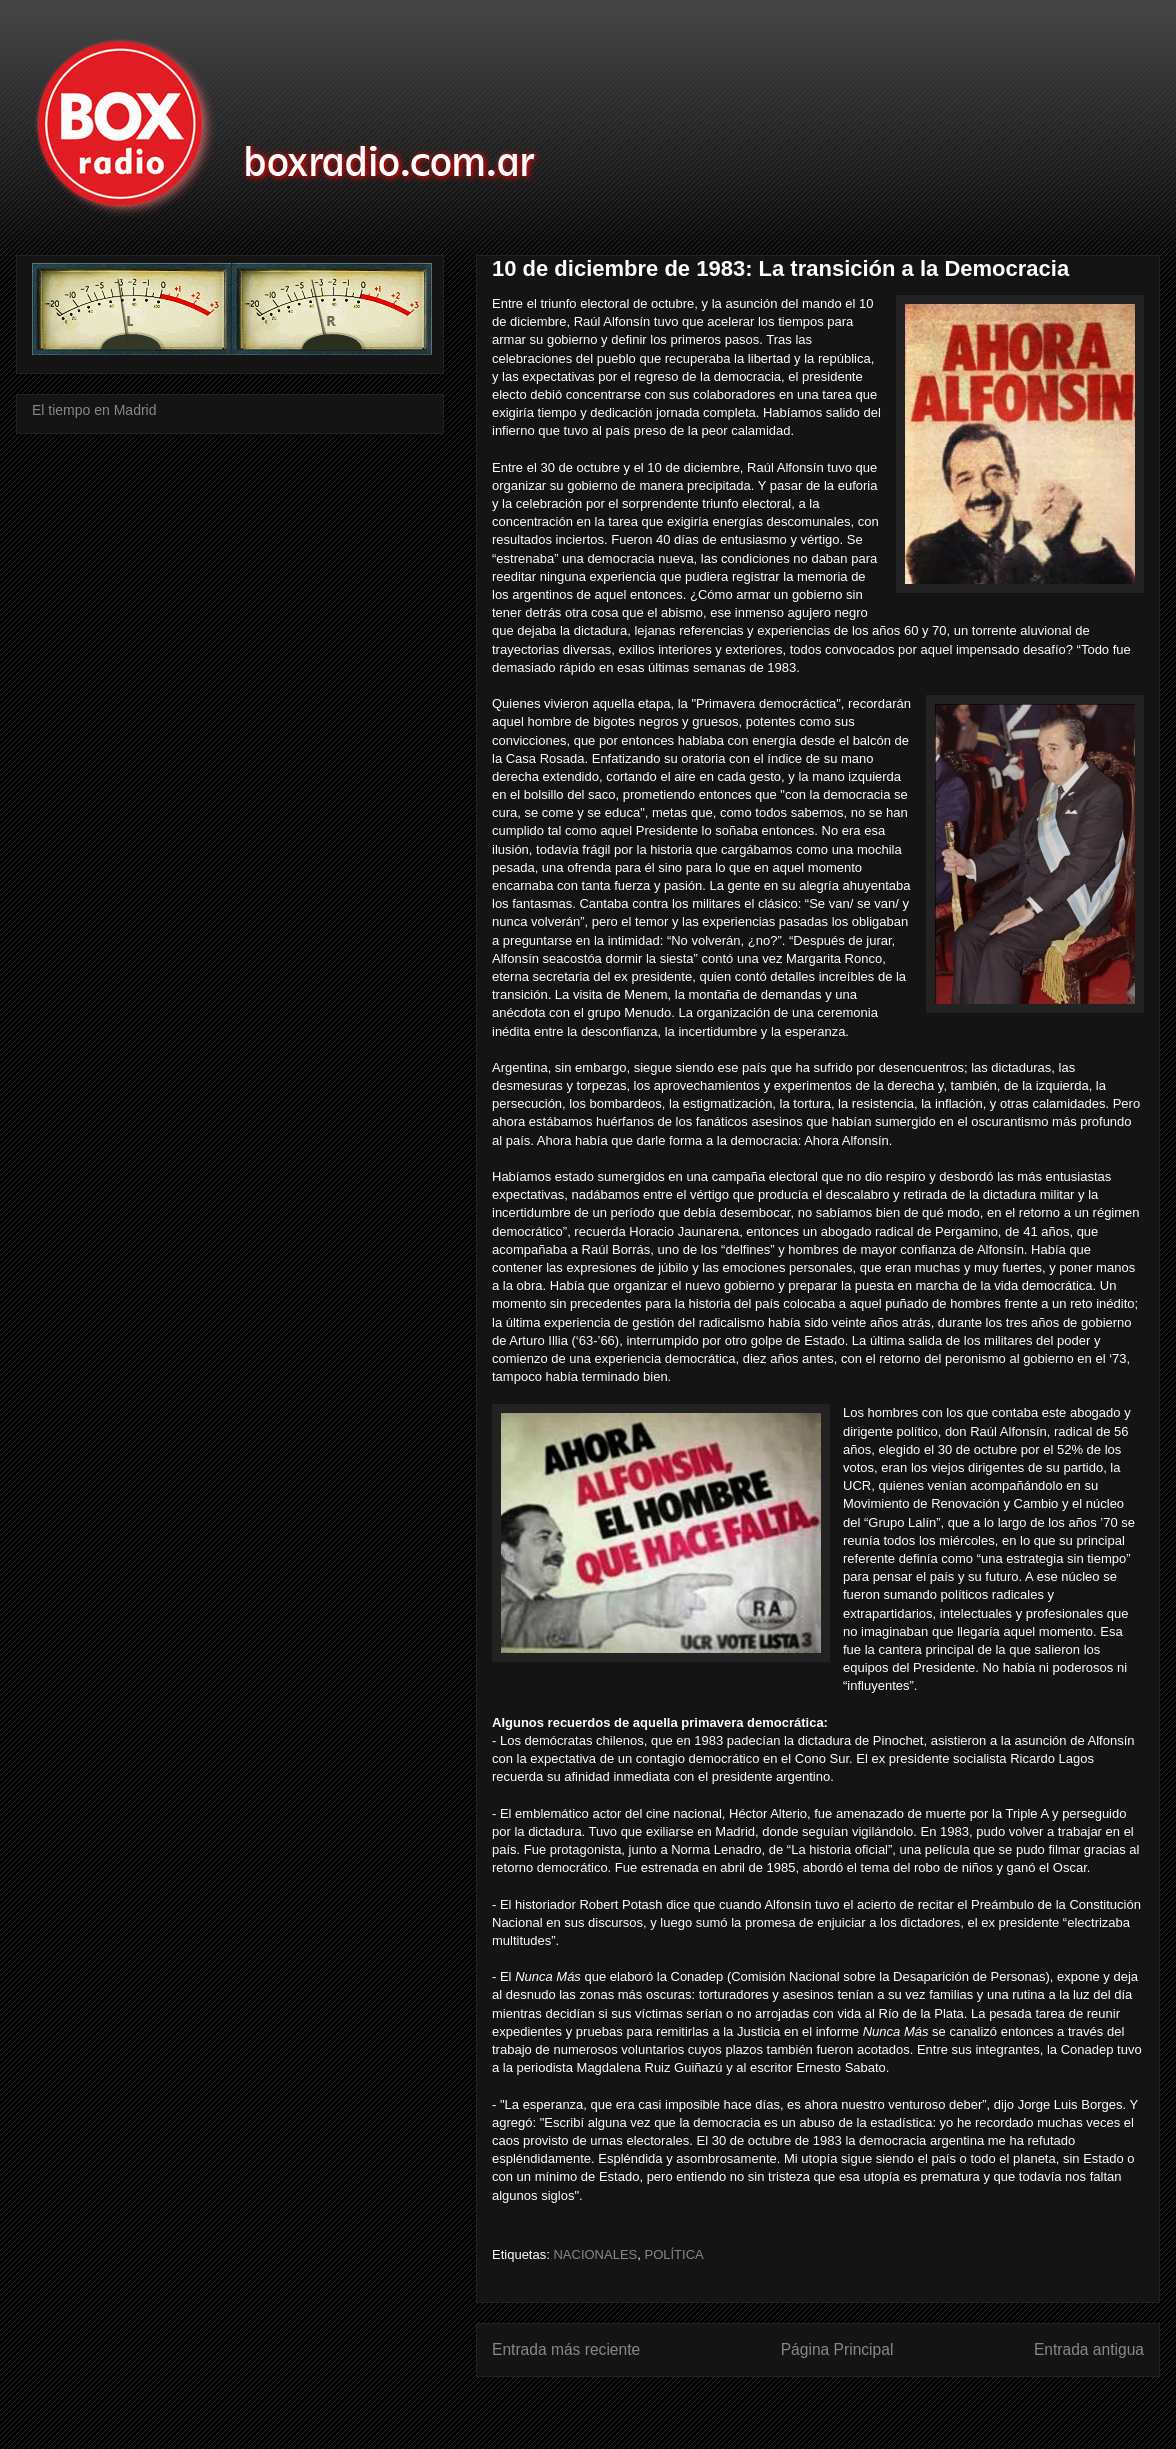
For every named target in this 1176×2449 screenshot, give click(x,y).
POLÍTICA (673, 2254)
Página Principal (837, 2349)
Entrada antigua (1089, 2349)
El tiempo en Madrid (94, 410)
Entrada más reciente (566, 2349)
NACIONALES (595, 2254)
